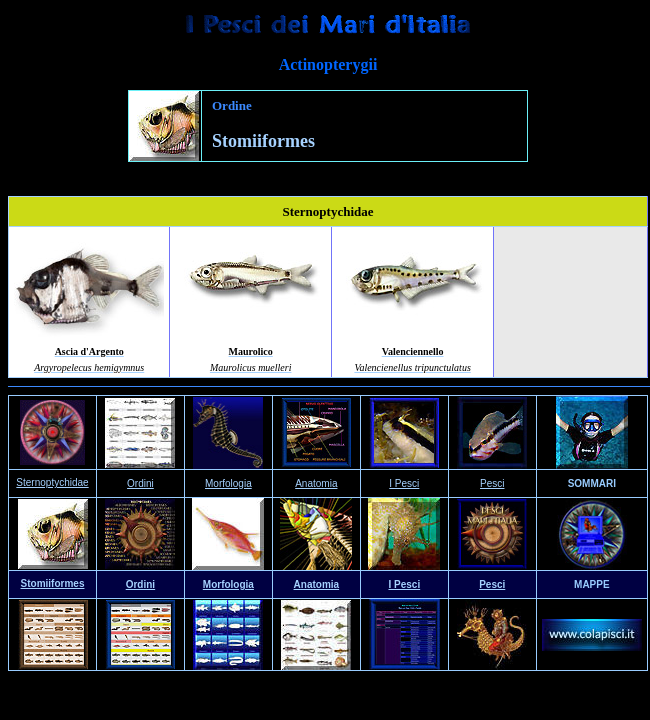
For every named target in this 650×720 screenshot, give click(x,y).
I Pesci (404, 483)
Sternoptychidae (52, 482)
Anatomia (316, 483)
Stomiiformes (53, 583)
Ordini (140, 584)
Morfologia (228, 584)
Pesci (492, 483)
